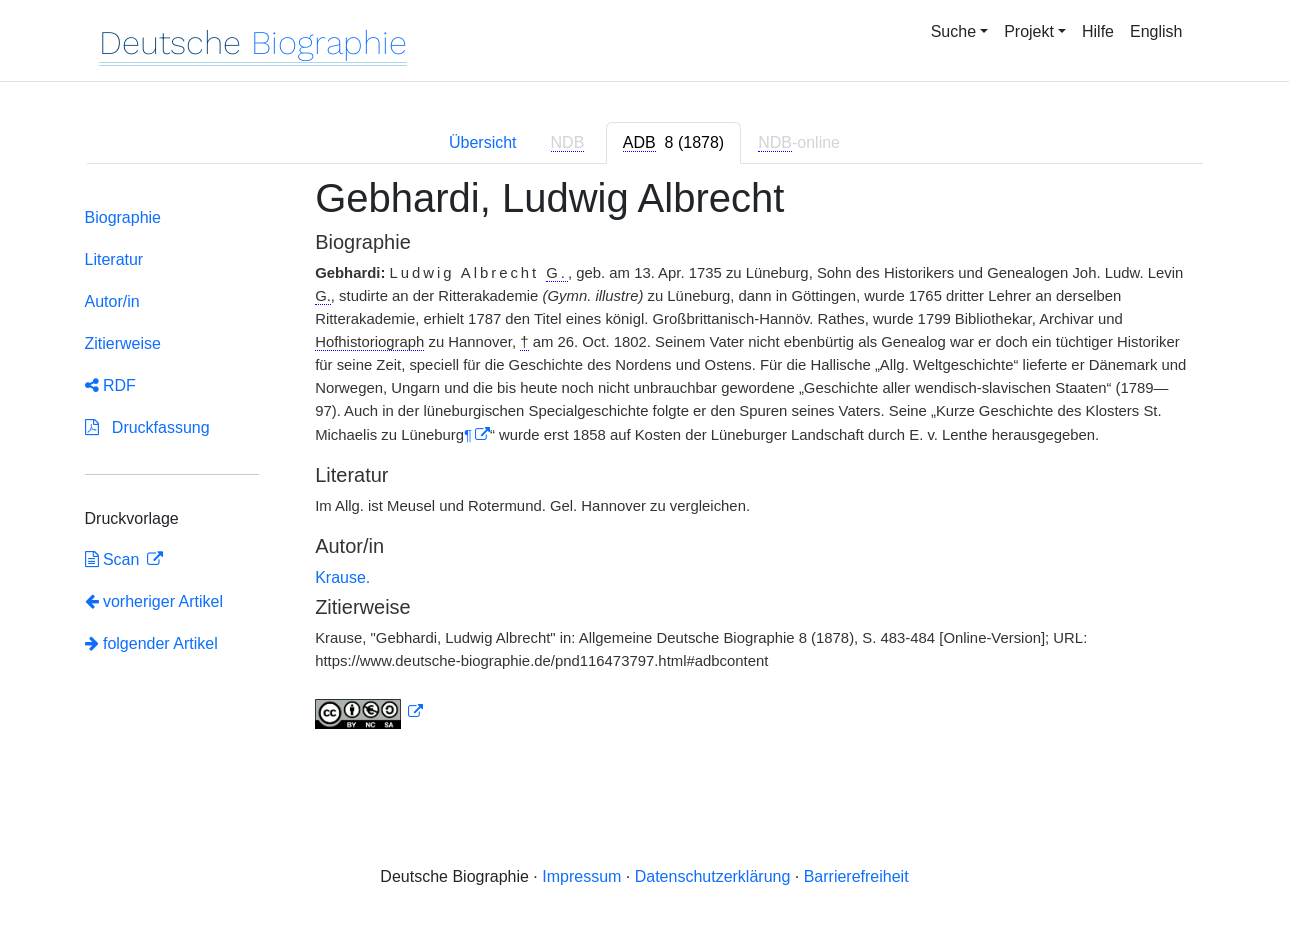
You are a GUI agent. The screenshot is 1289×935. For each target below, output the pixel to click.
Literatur (114, 259)
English (1156, 31)
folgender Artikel (151, 643)
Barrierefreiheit (856, 876)
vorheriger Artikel (154, 601)
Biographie (123, 217)
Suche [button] (953, 31)
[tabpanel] (645, 464)
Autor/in (112, 301)
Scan (114, 559)
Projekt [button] (1029, 31)
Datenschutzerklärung (713, 876)
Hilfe (1098, 31)
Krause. (342, 577)
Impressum (581, 876)
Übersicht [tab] (483, 142)
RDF (110, 385)
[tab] (673, 143)
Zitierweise (123, 343)
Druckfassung (147, 427)
